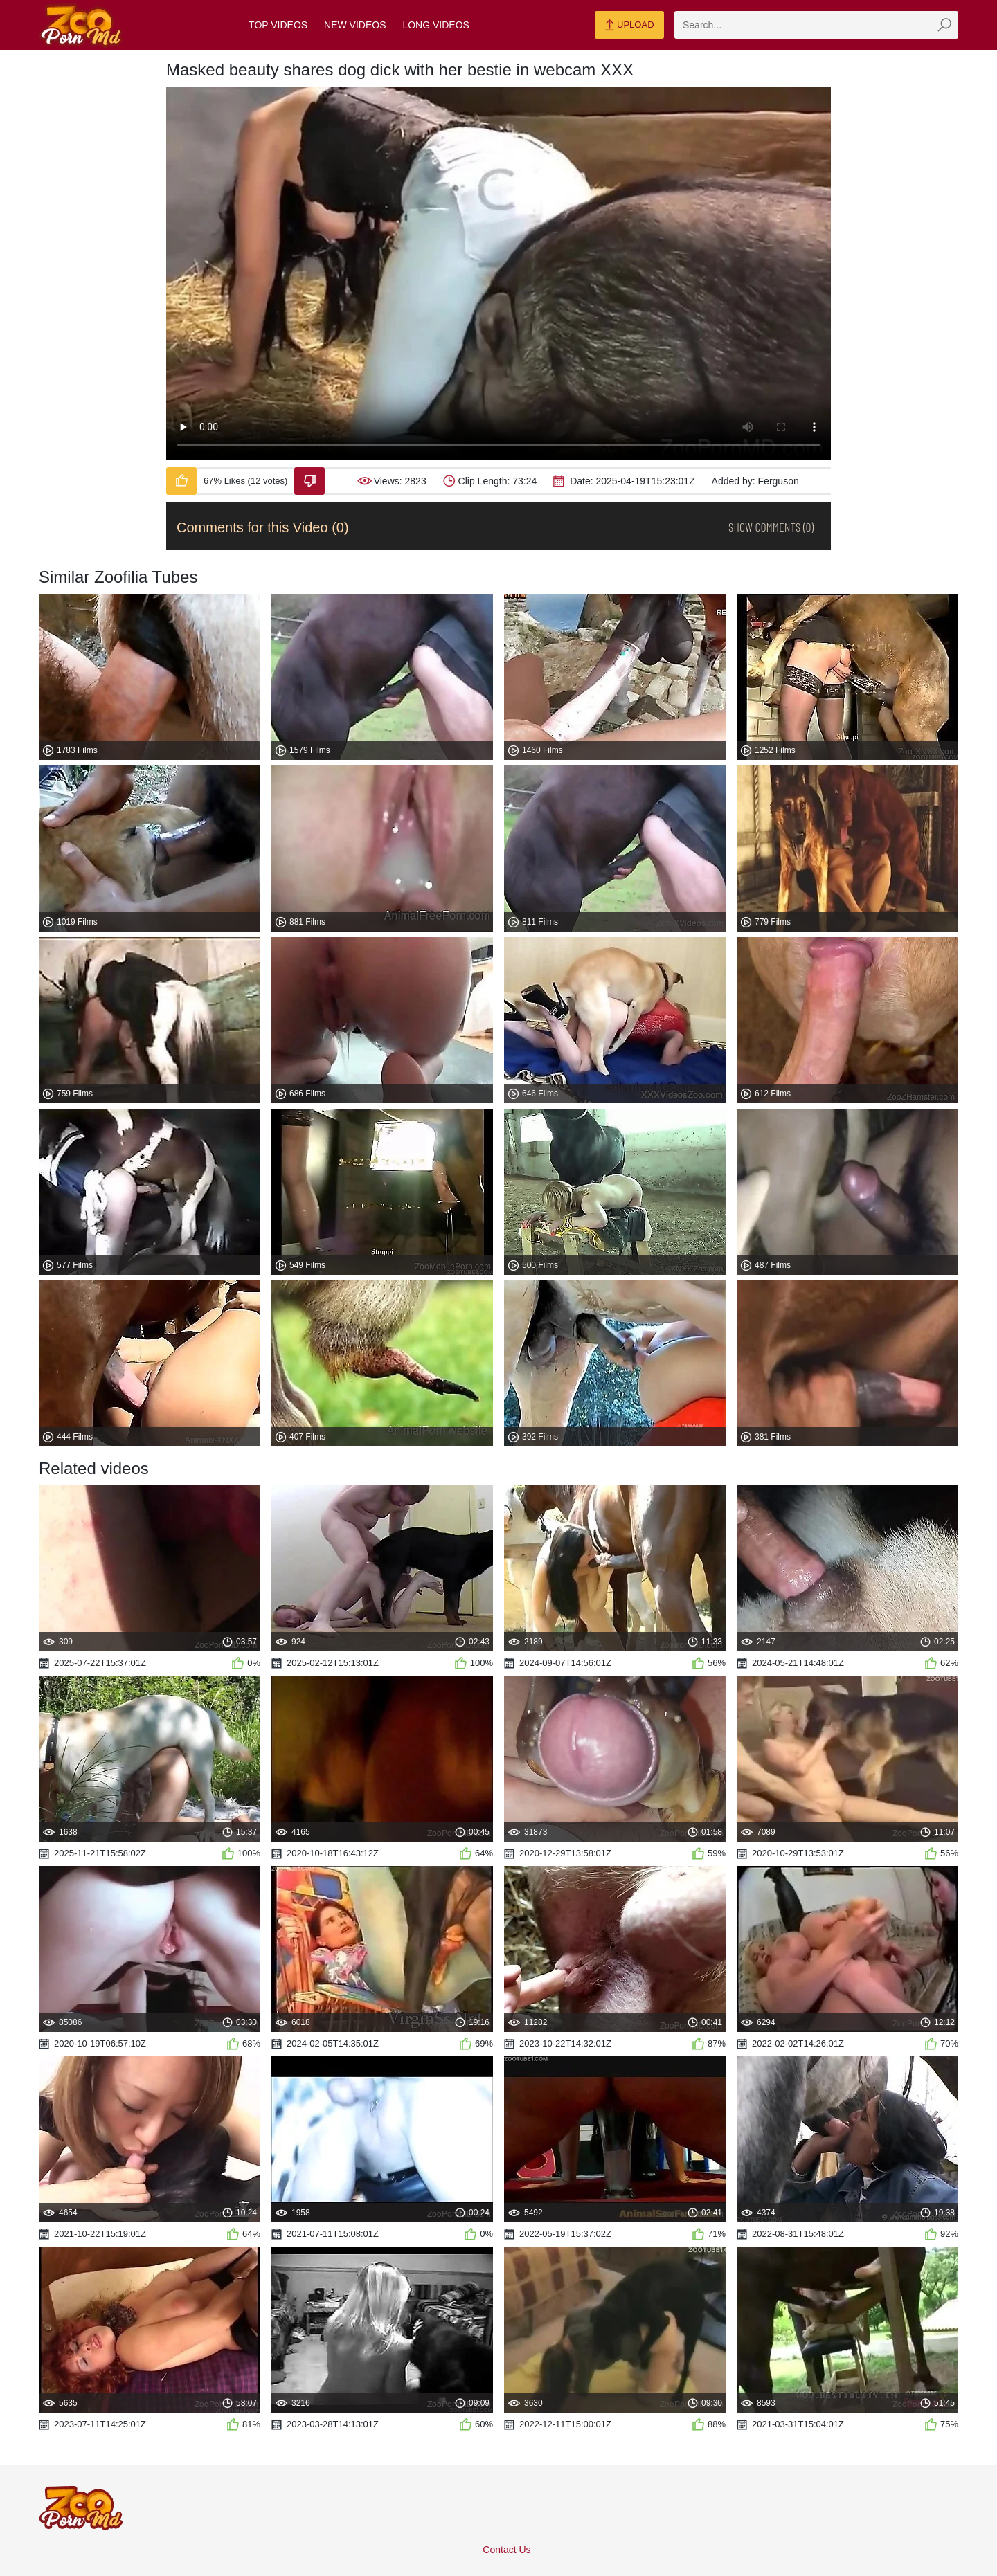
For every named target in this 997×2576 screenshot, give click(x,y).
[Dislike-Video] (309, 481)
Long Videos (435, 24)
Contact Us (506, 2549)
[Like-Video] (181, 481)
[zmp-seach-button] (944, 25)
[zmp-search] (816, 25)
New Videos (355, 24)
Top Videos (278, 24)
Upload (629, 26)
